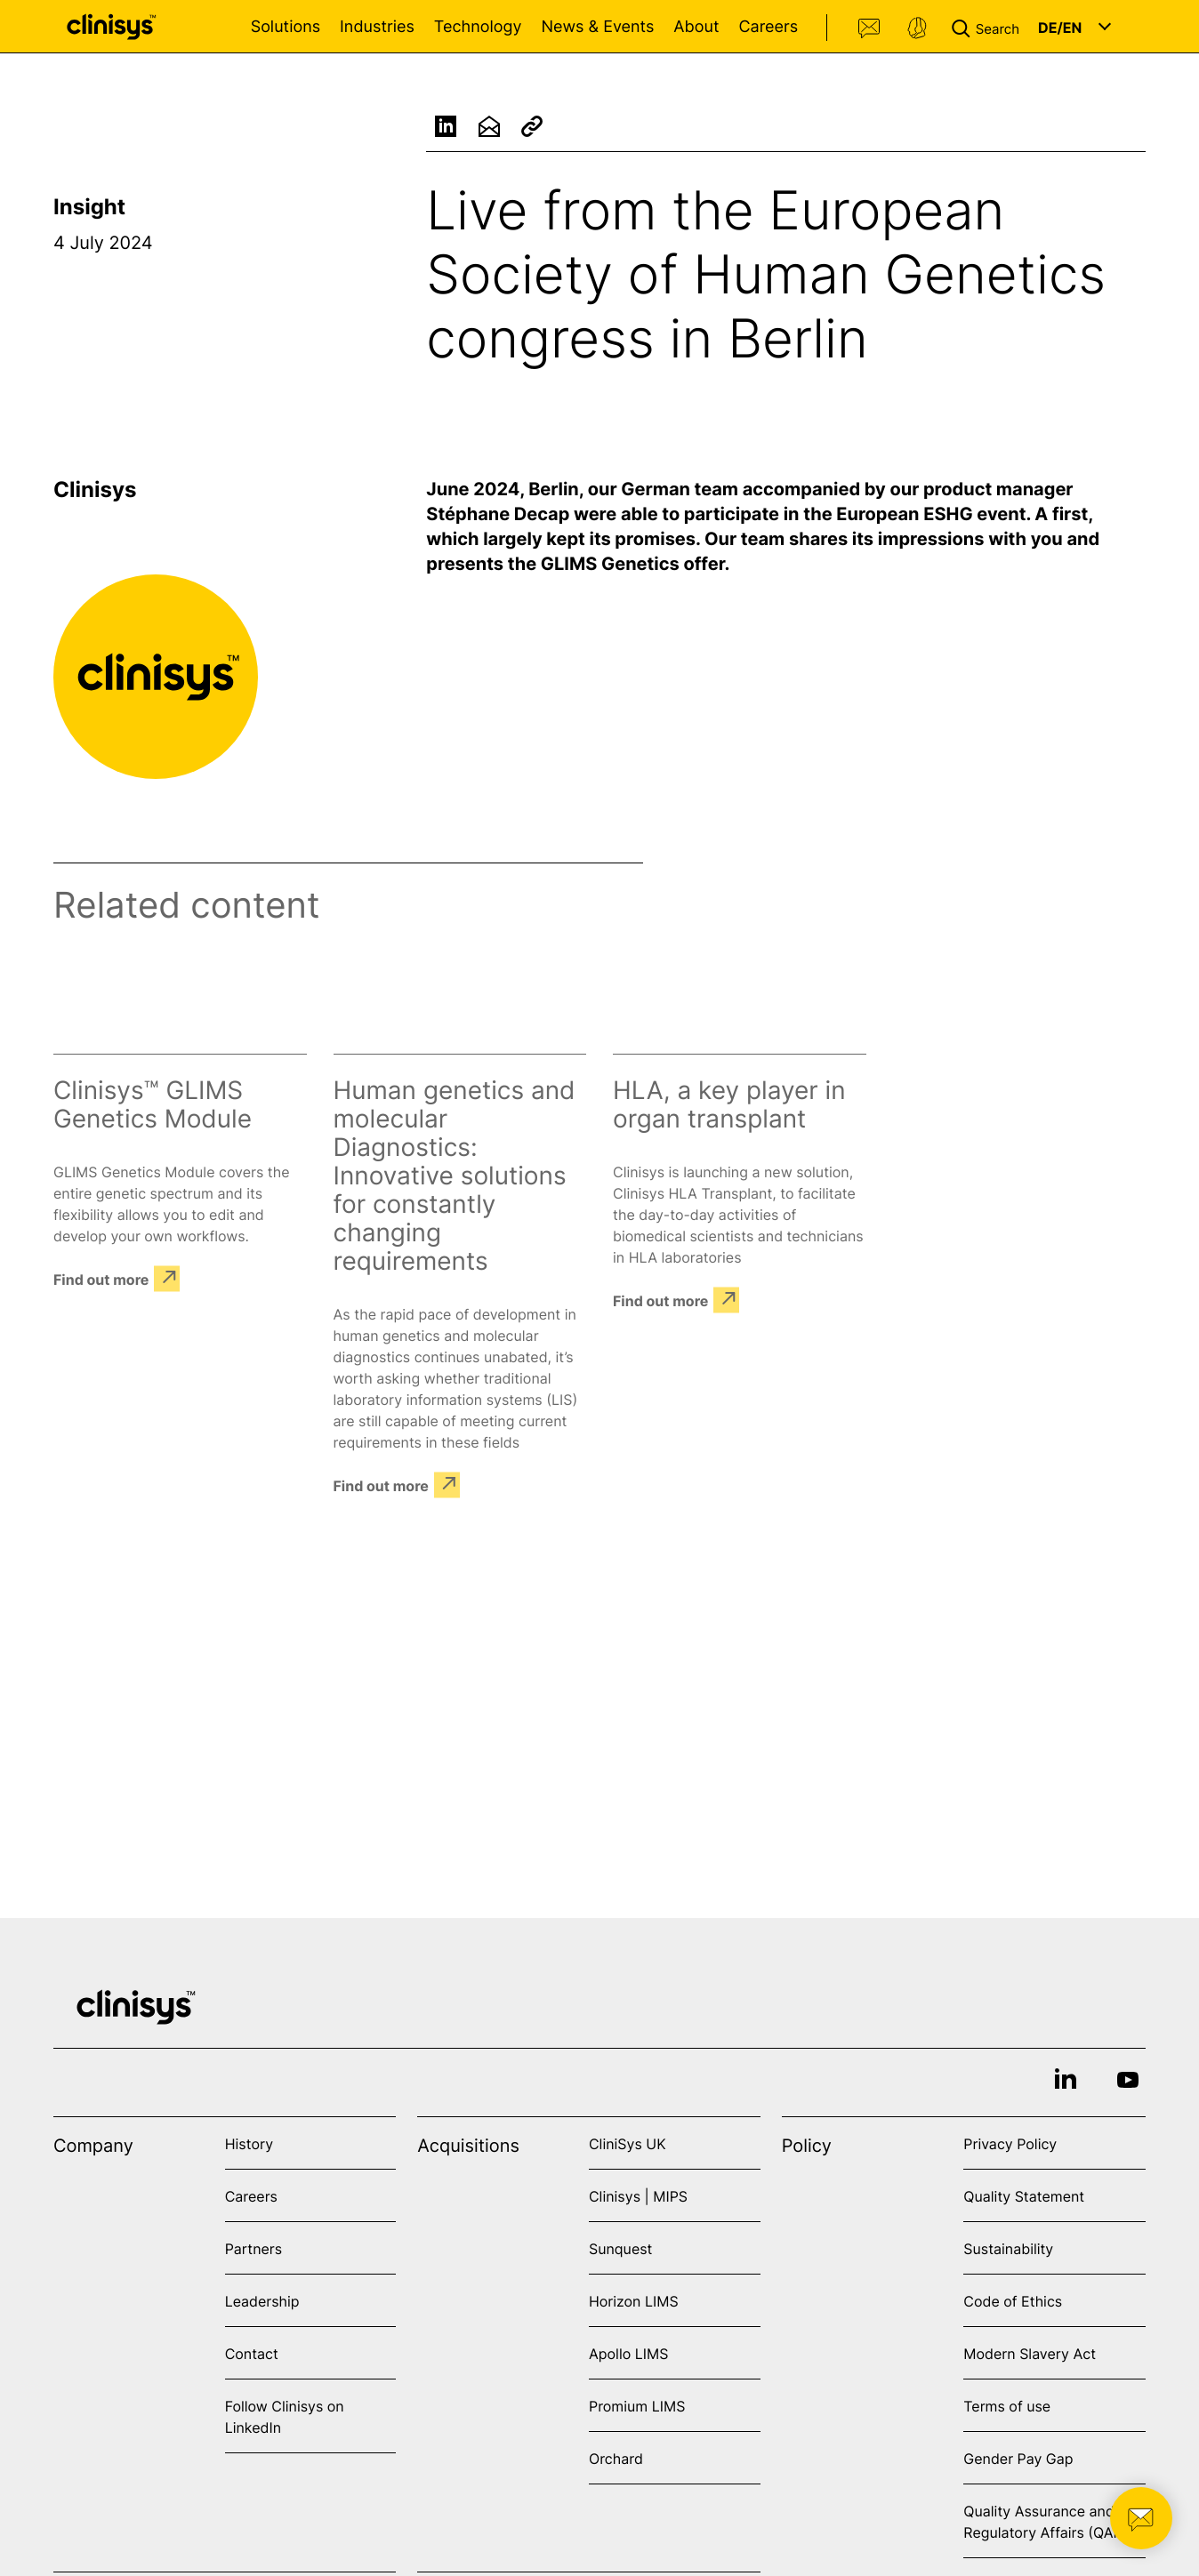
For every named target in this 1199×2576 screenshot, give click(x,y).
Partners (254, 2249)
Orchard (616, 2459)
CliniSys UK (627, 2144)
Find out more (101, 1279)
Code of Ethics (1012, 2301)
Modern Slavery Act (1029, 2354)
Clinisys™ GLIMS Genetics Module (152, 1104)
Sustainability (1008, 2249)
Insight (89, 207)
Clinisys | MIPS (638, 2196)
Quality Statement (1023, 2196)
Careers (768, 27)
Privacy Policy (1010, 2144)
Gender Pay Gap (1018, 2459)
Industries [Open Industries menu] (377, 27)
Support (917, 28)
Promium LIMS (637, 2406)
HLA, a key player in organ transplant (729, 1104)
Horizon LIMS (634, 2301)
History (249, 2144)
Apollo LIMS (628, 2354)
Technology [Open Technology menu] (478, 27)
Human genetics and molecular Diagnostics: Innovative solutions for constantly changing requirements (454, 1175)
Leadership (262, 2301)
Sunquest (620, 2249)
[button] (989, 26)
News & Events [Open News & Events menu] (597, 27)
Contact (870, 28)
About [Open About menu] (696, 27)
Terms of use (1006, 2406)
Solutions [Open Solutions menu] (285, 27)
